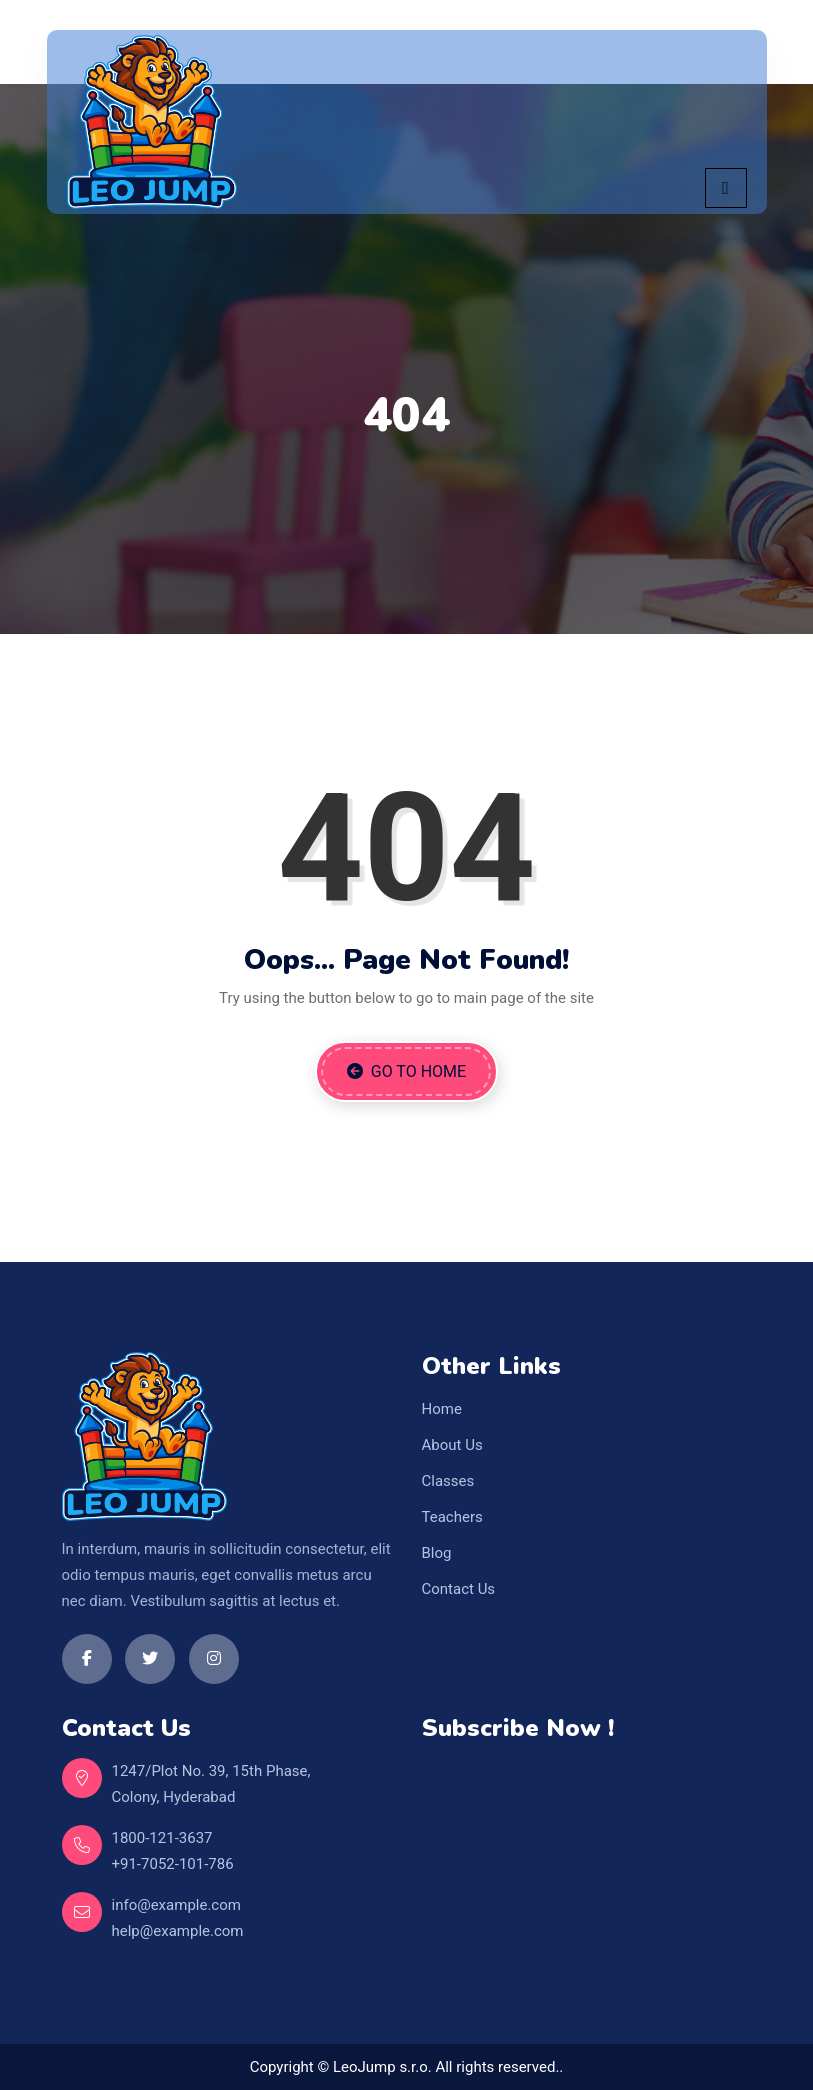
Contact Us (459, 1589)
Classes (448, 1481)
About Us (452, 1445)
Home (442, 1409)
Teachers (452, 1517)
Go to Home (406, 1071)
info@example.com (176, 1905)
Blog (437, 1553)
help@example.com (178, 1931)
